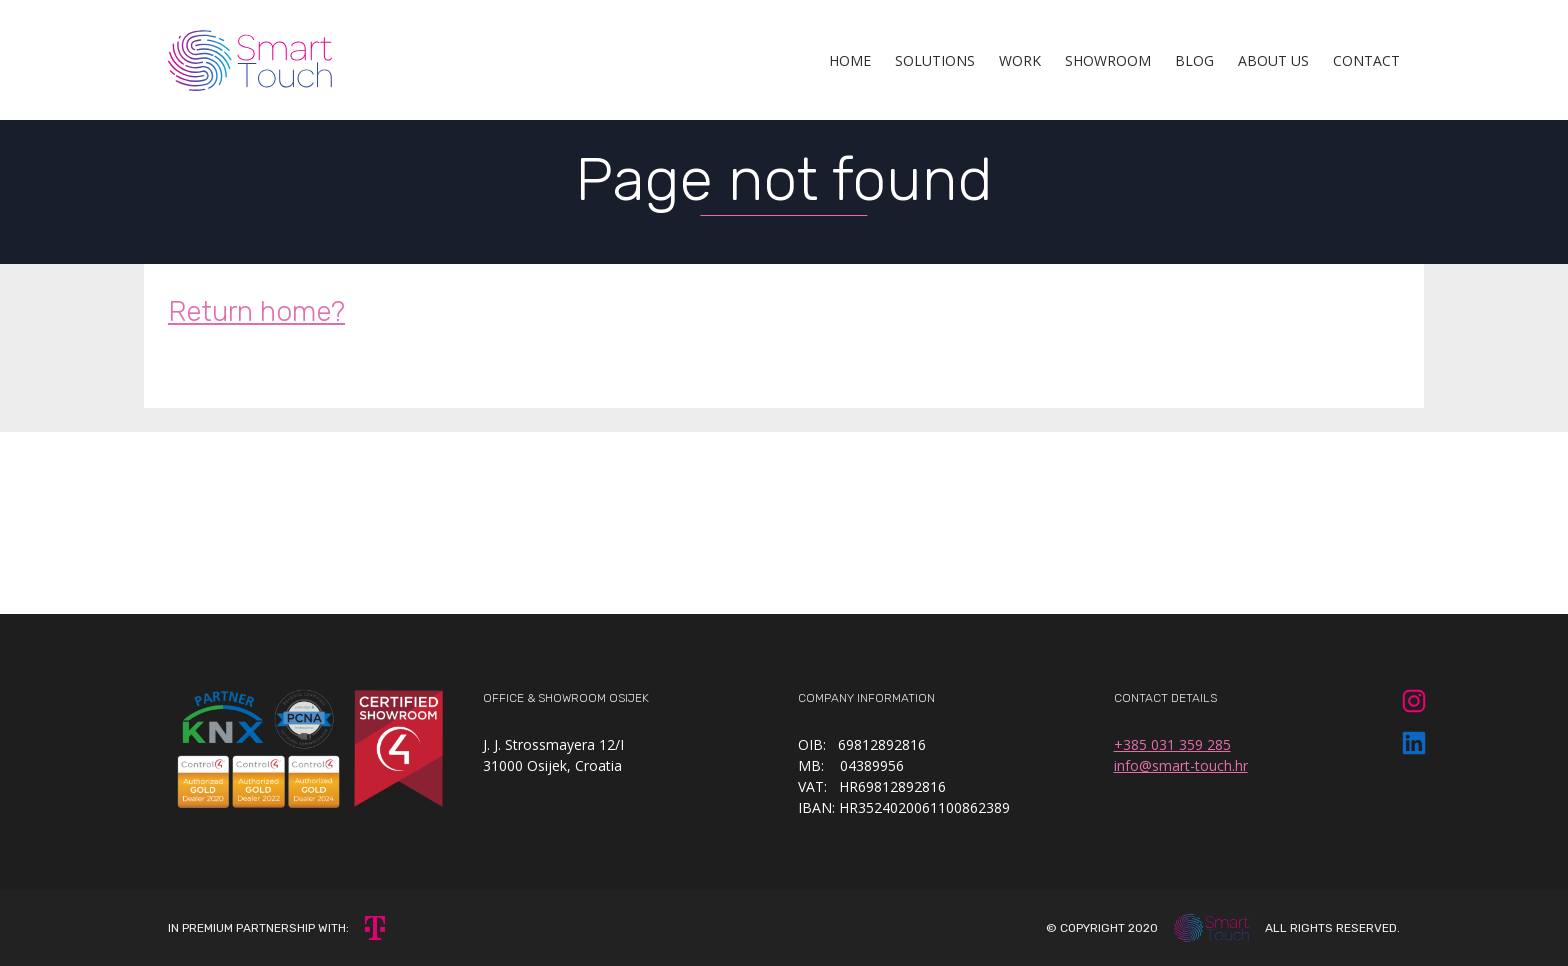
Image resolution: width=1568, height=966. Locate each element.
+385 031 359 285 (1172, 744)
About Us (1273, 60)
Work (1020, 60)
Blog (1194, 60)
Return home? (256, 311)
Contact (1366, 60)
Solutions (935, 60)
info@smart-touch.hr (1181, 765)
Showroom (1108, 60)
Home (850, 60)
